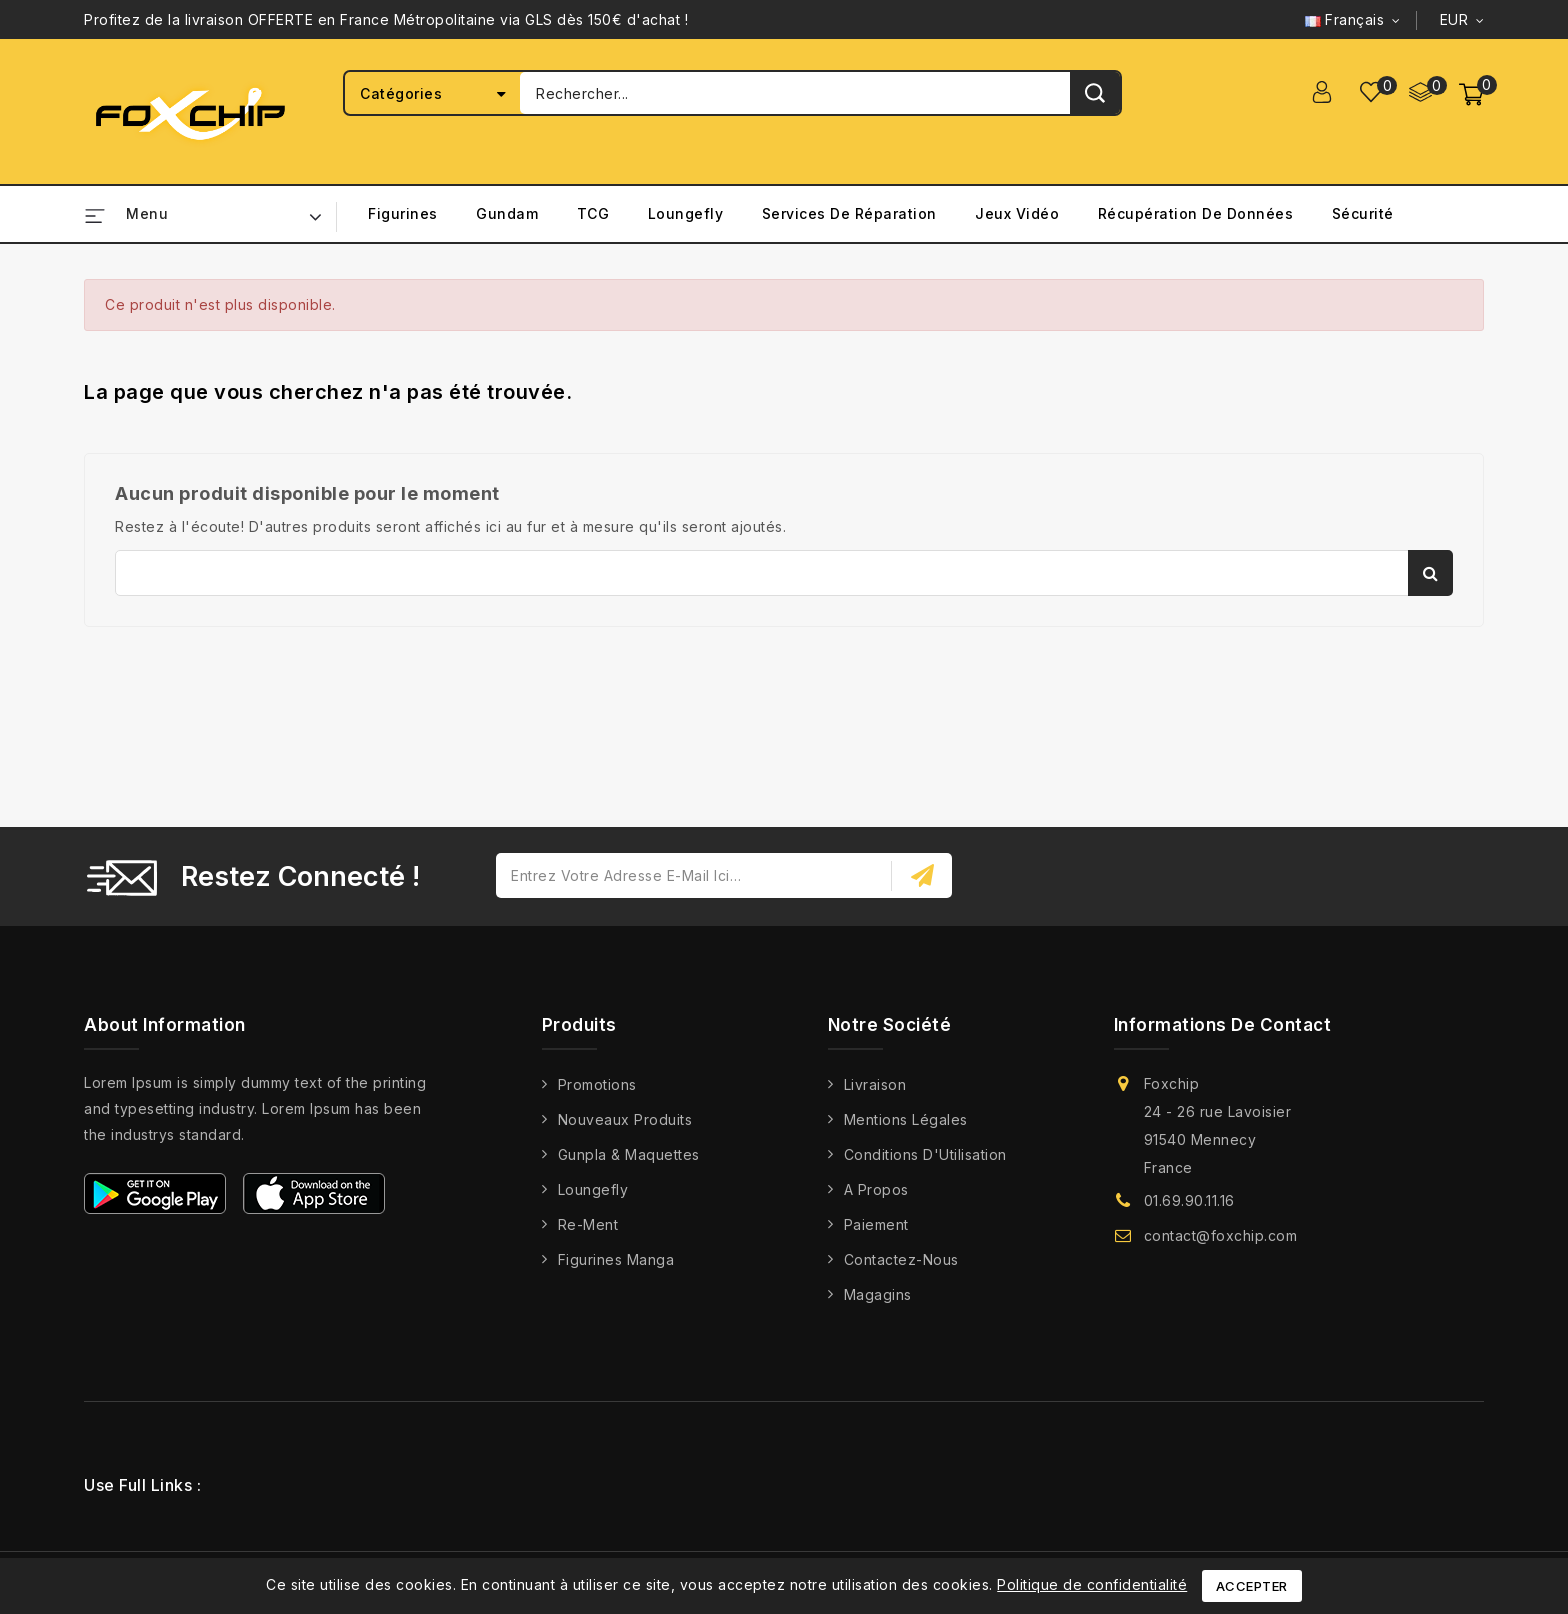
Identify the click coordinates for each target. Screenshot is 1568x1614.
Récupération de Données (1196, 213)
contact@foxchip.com (1221, 1235)
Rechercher (1430, 573)
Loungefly (686, 213)
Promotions (597, 1084)
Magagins (878, 1294)
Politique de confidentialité (1092, 1584)
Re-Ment (588, 1224)
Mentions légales (906, 1119)
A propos (876, 1189)
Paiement (876, 1224)
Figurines (403, 213)
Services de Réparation (849, 213)
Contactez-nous (901, 1259)
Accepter (1252, 1586)
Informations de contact (1223, 1025)
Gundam (507, 213)
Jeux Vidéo (1017, 213)
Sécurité (1363, 213)
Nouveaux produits (625, 1119)
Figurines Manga (616, 1259)
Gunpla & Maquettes (629, 1154)
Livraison (875, 1084)
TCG (593, 213)
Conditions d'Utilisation (925, 1154)
